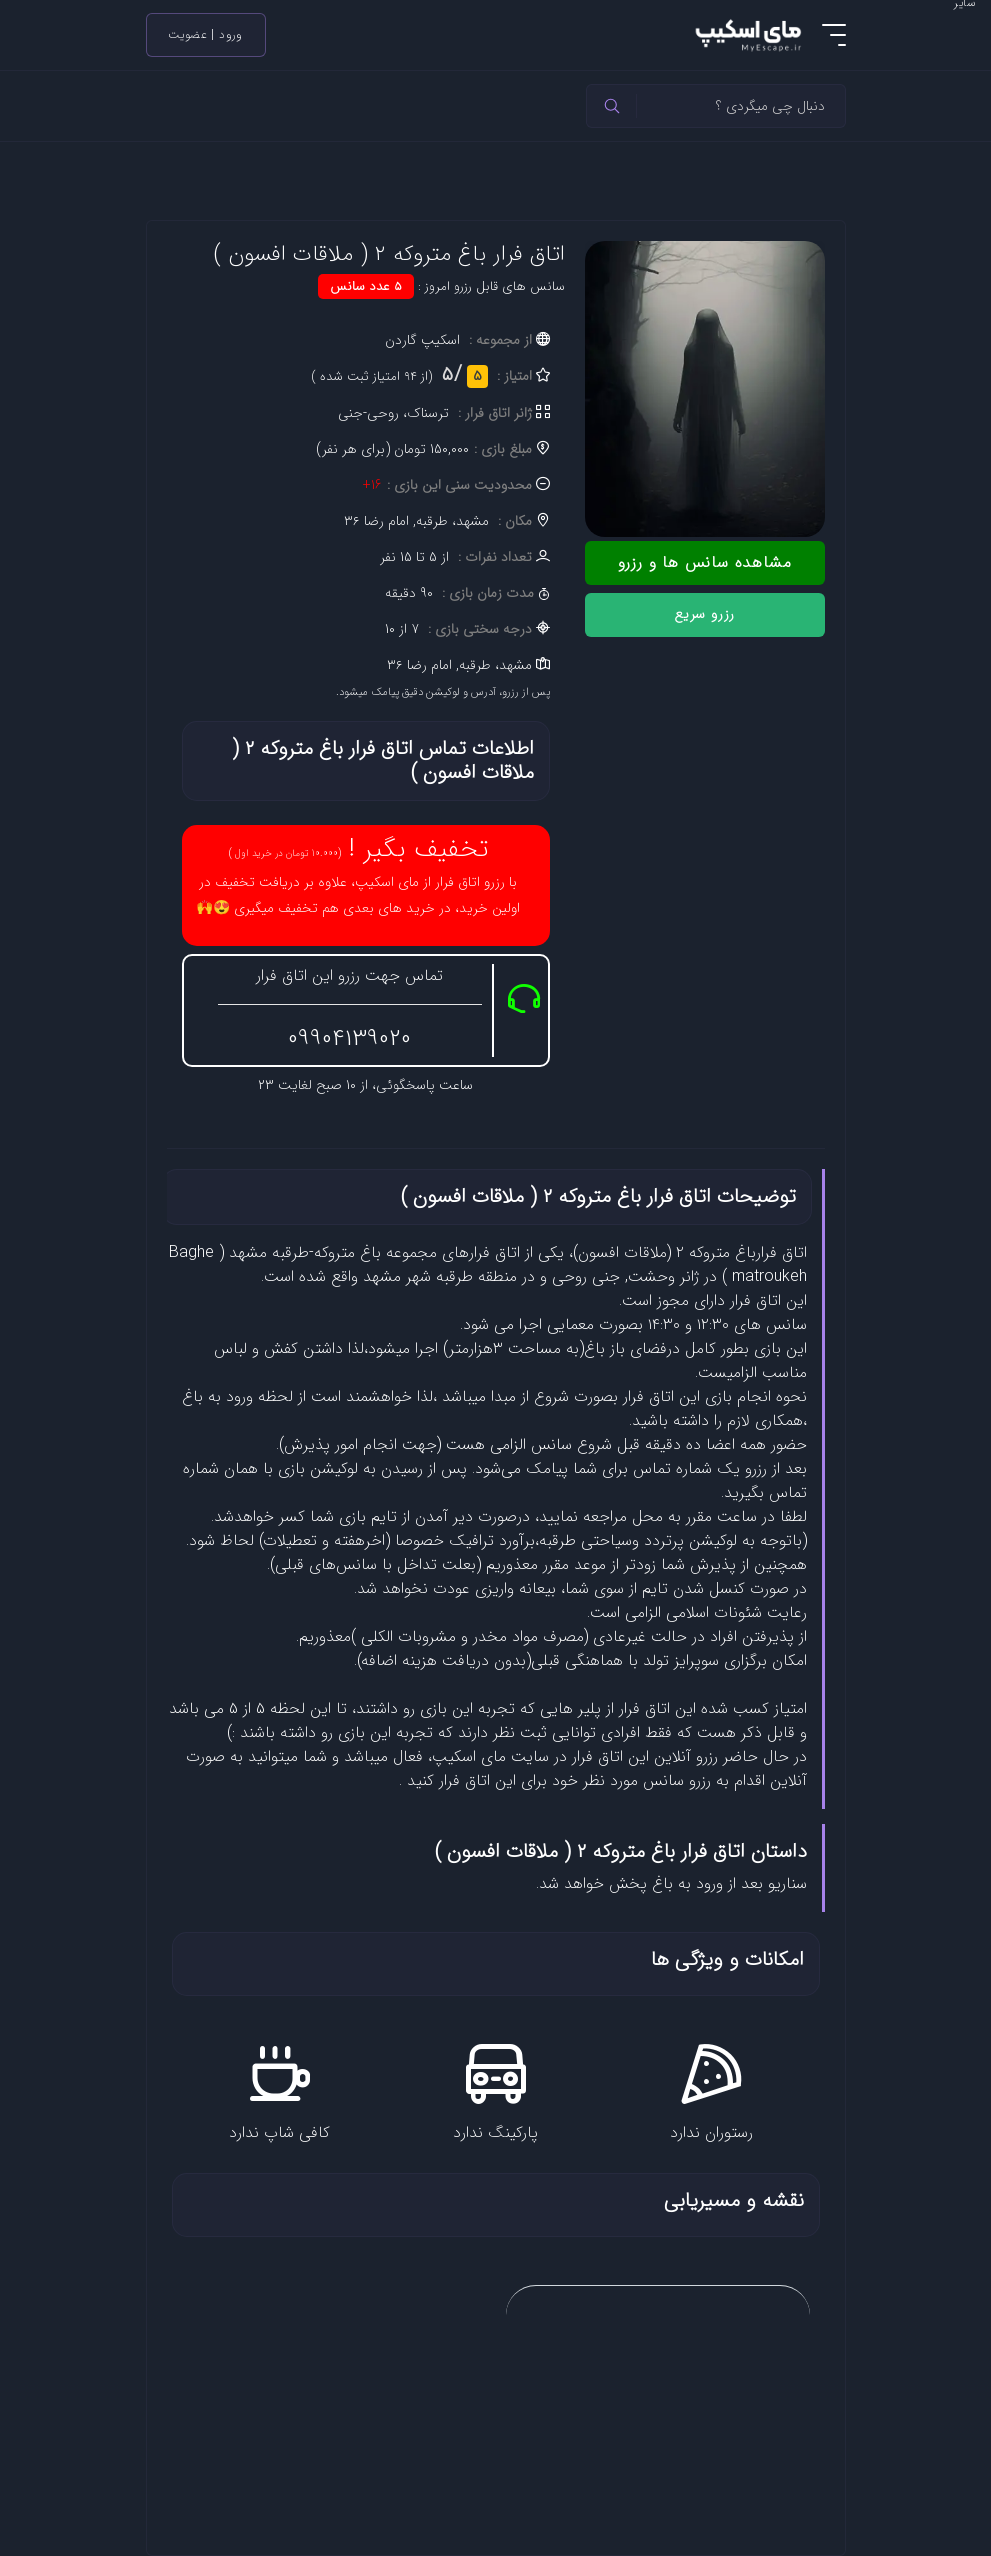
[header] (612, 106)
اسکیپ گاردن (422, 340)
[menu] (834, 35)
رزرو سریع (704, 614)
